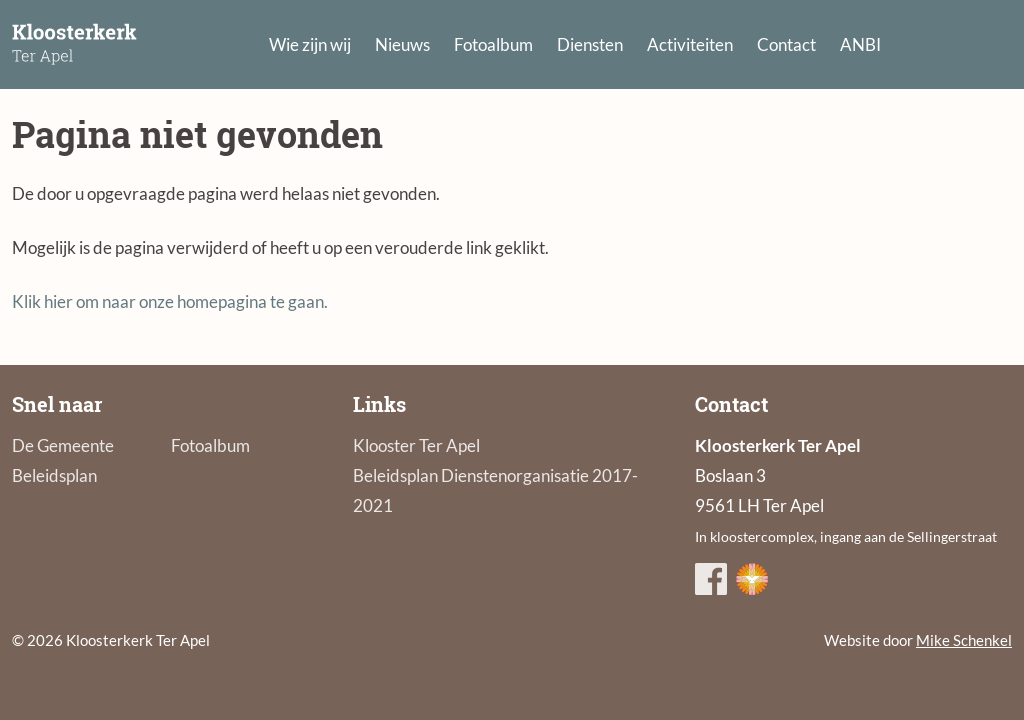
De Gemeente (63, 445)
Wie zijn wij (310, 44)
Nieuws (402, 44)
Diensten (590, 44)
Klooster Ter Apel (416, 445)
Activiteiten (690, 44)
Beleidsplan (54, 475)
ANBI (860, 44)
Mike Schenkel (964, 640)
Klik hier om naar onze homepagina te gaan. (170, 301)
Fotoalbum (493, 44)
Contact (786, 44)
